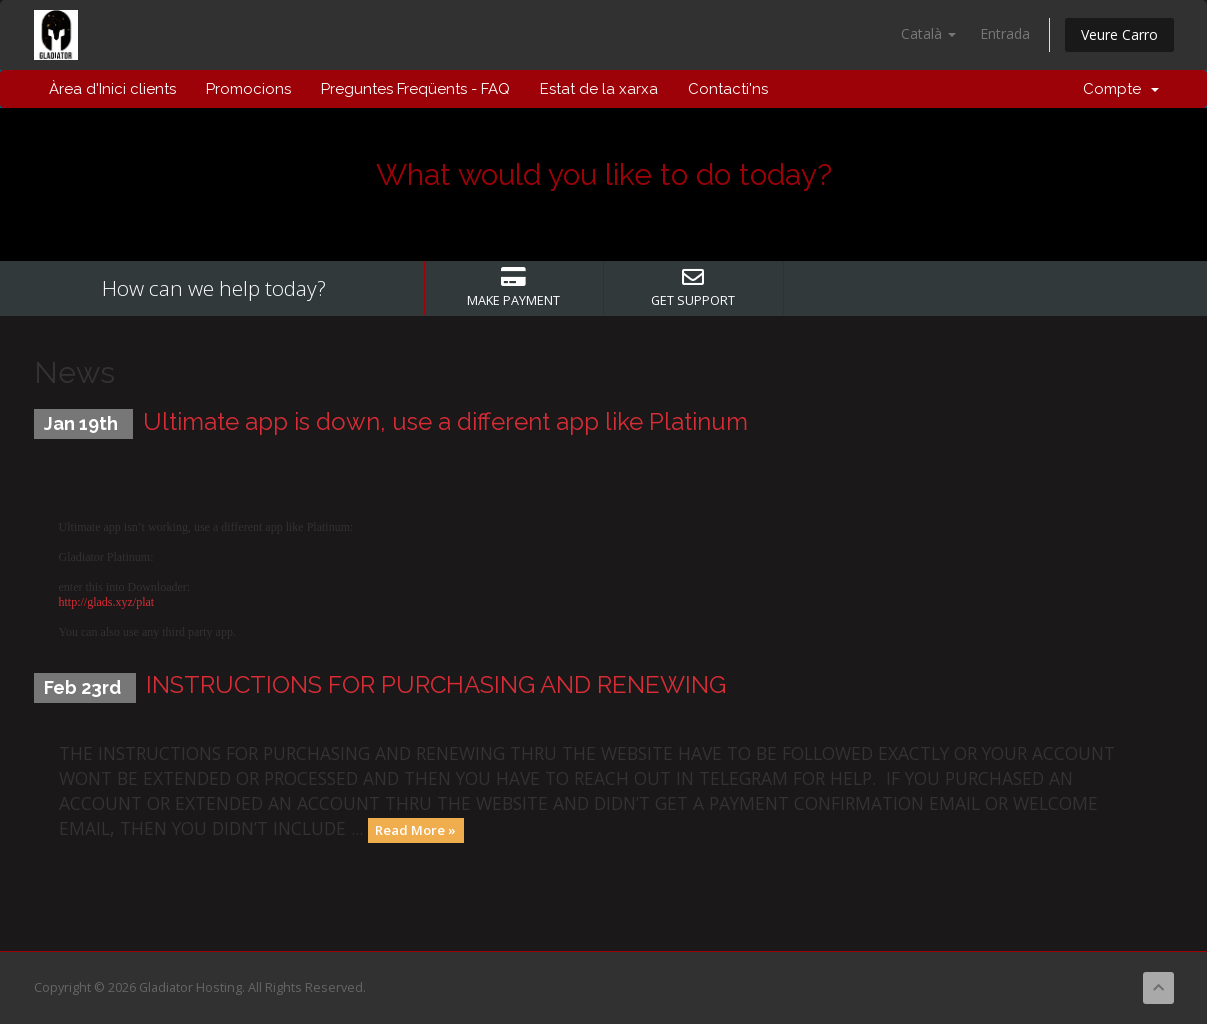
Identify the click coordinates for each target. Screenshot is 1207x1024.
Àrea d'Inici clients (112, 89)
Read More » (415, 830)
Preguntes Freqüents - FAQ (415, 89)
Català (928, 33)
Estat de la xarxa (599, 89)
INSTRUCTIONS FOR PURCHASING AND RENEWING (436, 684)
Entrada (1005, 33)
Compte (1121, 89)
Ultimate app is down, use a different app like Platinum (445, 421)
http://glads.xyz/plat (107, 602)
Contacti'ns (728, 89)
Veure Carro (1119, 34)
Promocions (248, 89)
